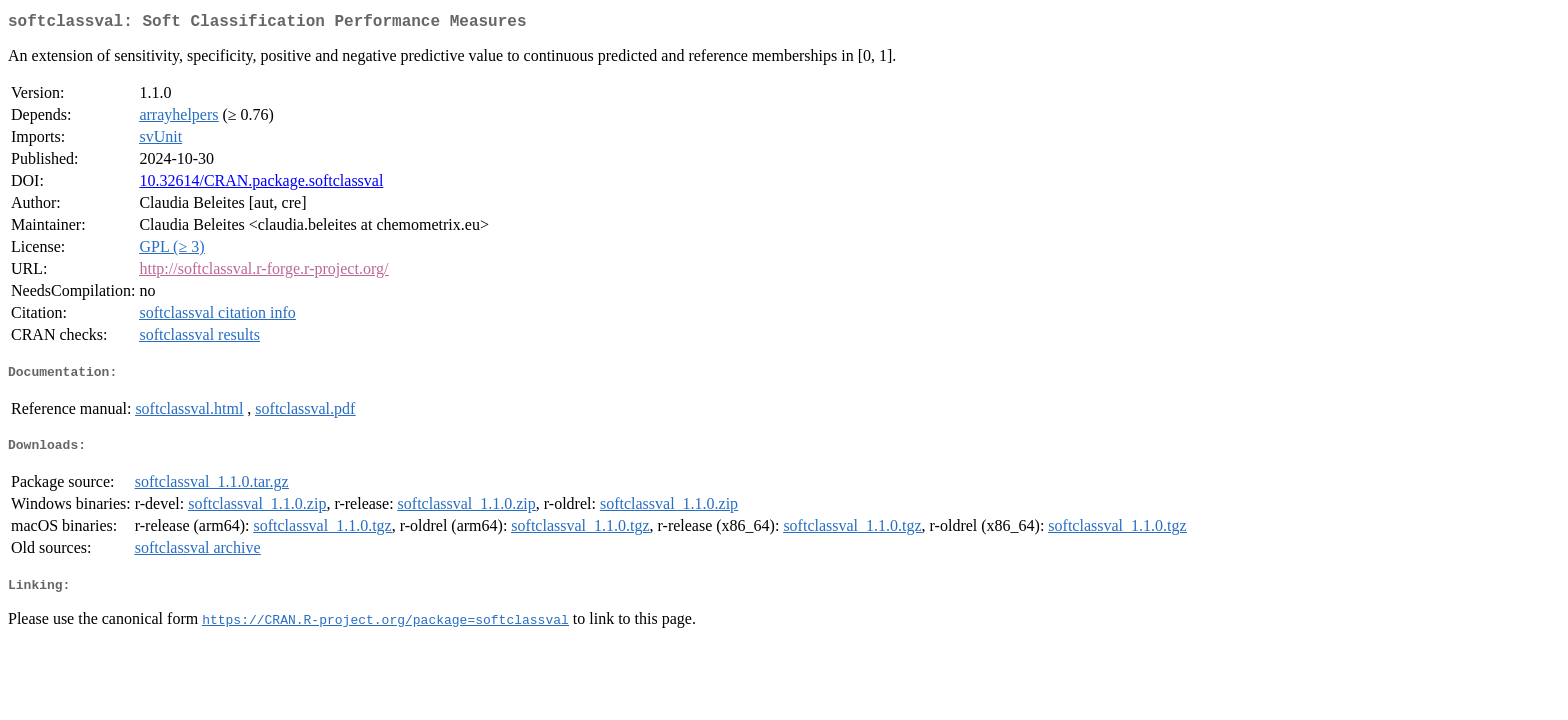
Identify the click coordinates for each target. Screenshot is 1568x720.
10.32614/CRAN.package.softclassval (261, 184)
